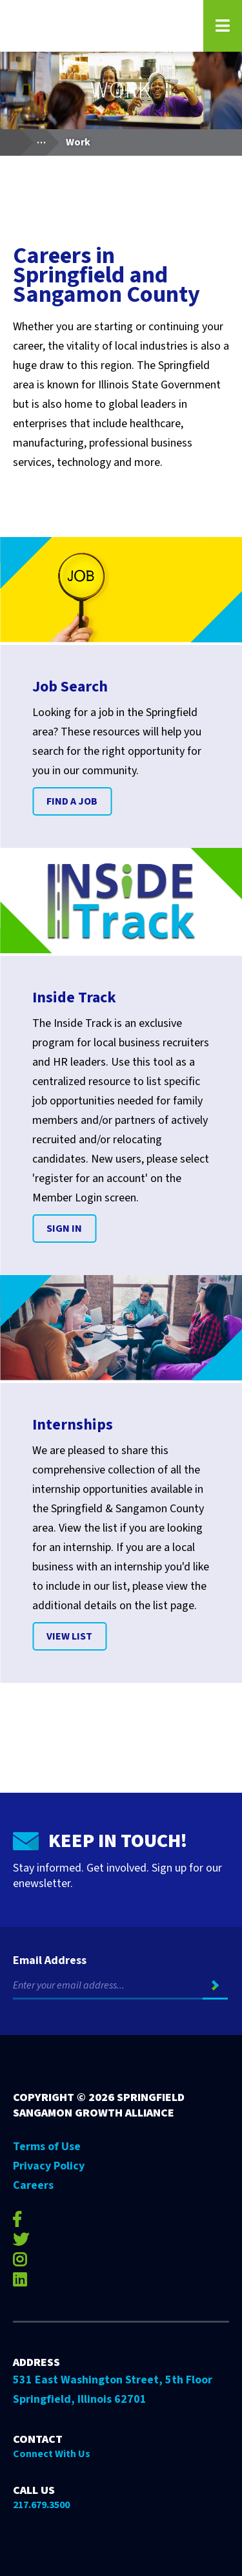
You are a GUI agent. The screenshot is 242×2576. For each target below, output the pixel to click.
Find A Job (71, 801)
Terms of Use (47, 2146)
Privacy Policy (49, 2166)
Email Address (49, 1961)
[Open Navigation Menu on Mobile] (222, 26)
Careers (33, 2185)
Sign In (64, 1228)
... (47, 139)
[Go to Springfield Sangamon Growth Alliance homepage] (100, 26)
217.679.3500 (41, 2505)
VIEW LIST (69, 1636)
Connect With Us (51, 2454)
